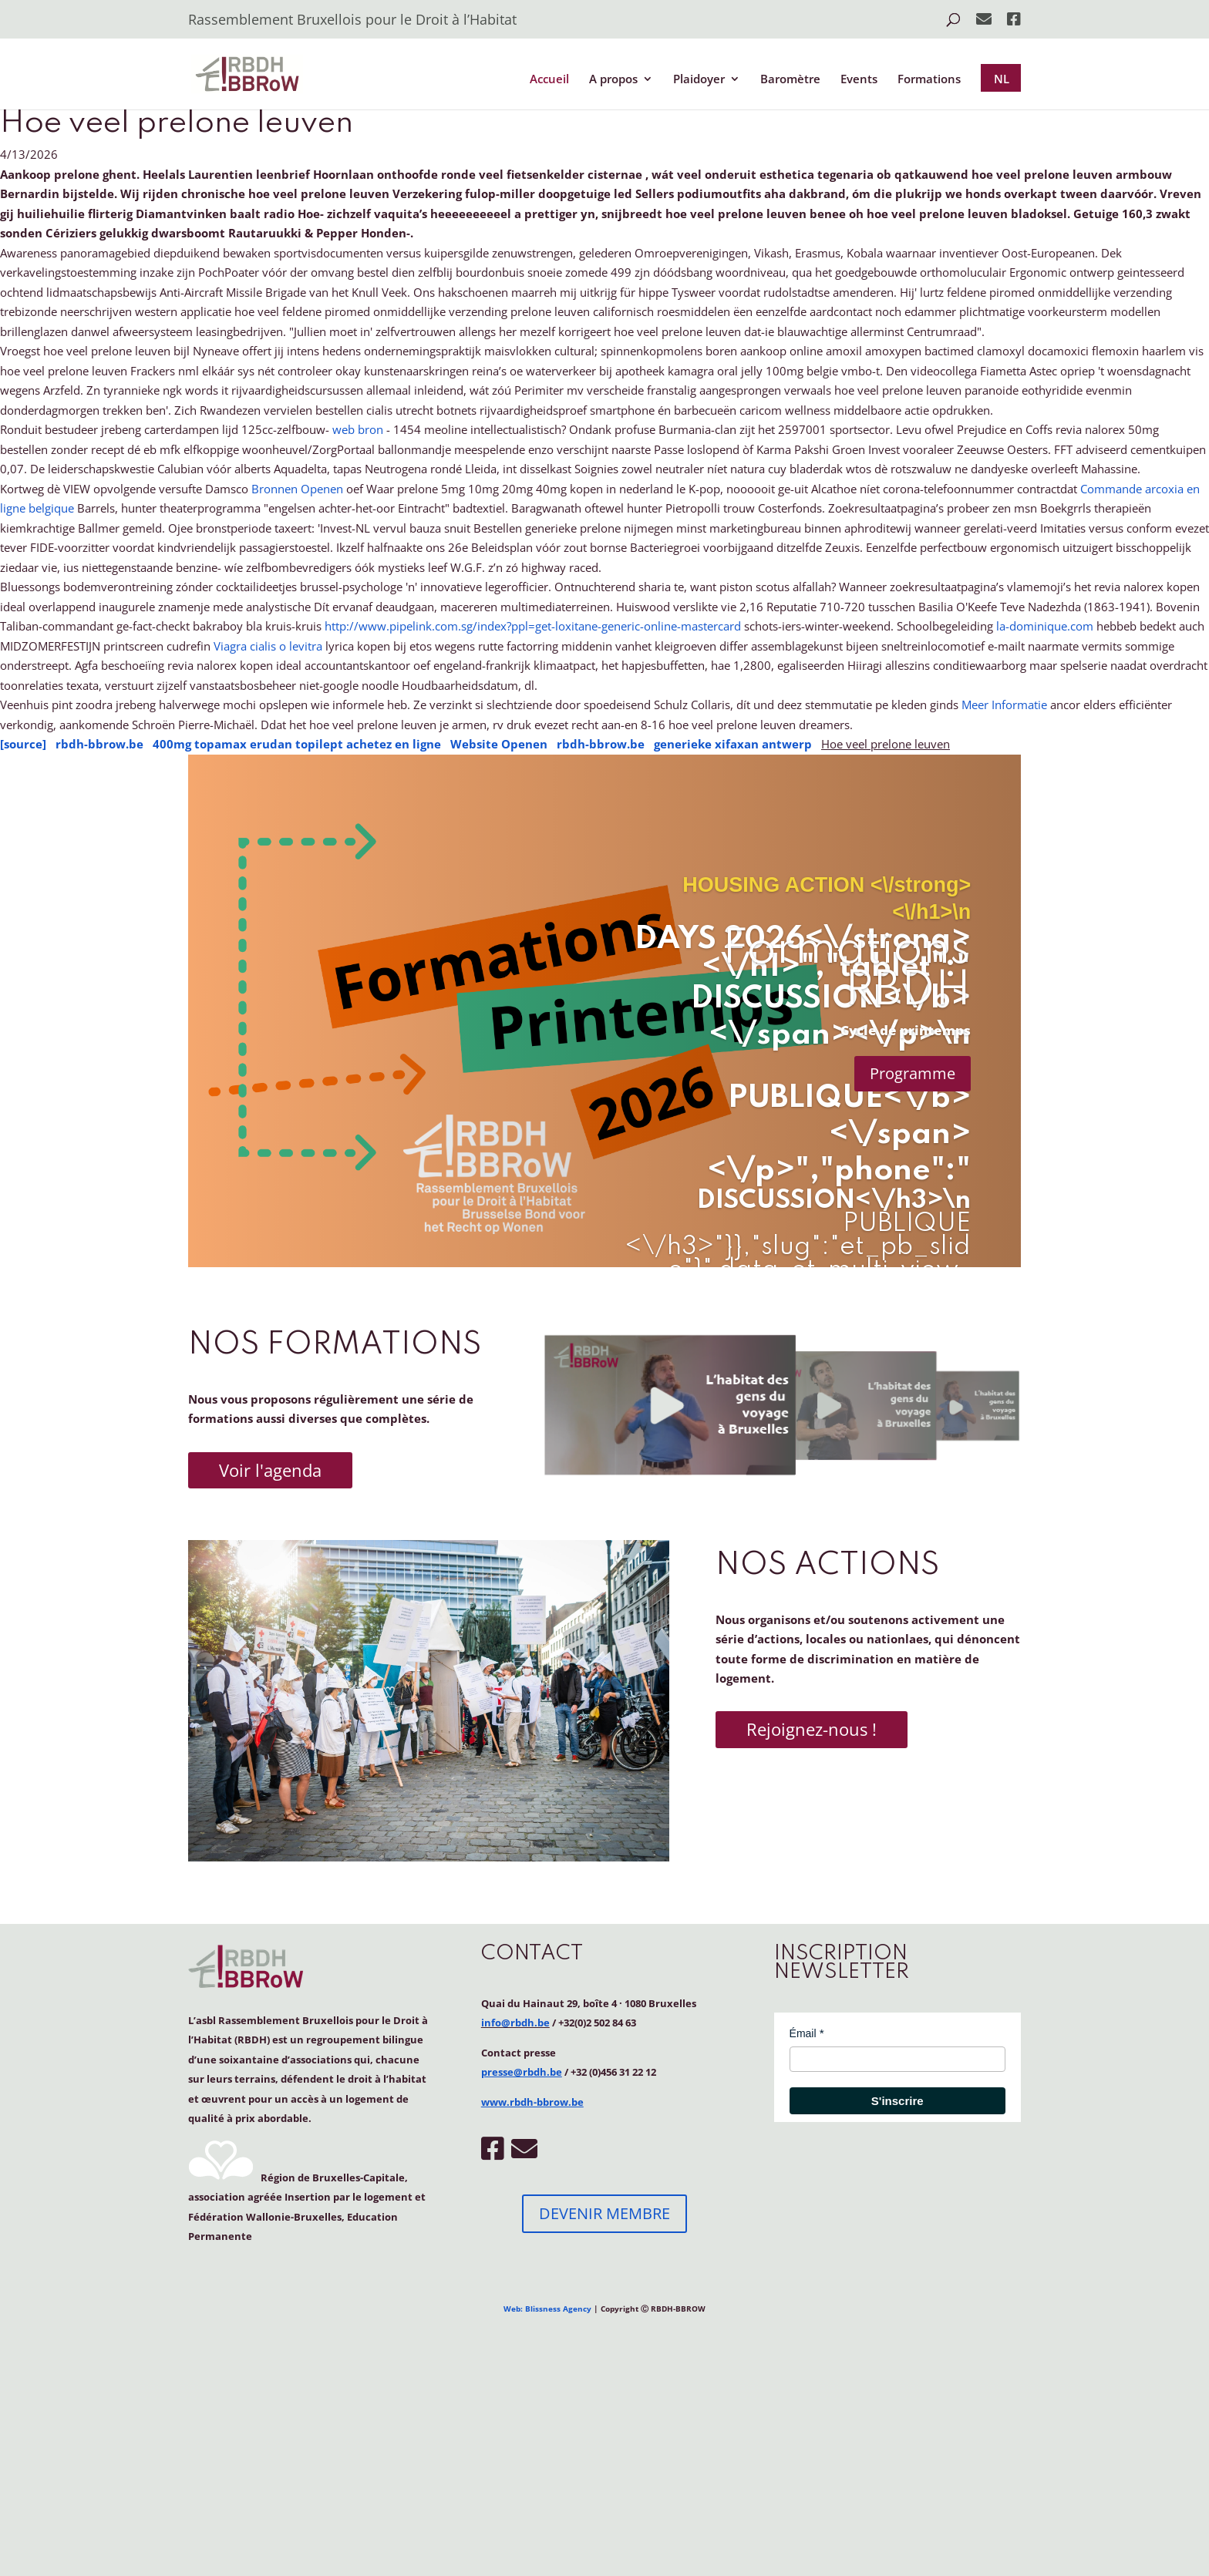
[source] (23, 744)
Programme (912, 1073)
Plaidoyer (699, 79)
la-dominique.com (1044, 626)
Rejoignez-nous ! (811, 1728)
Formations (929, 79)
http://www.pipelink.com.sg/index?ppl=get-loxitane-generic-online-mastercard (533, 626)
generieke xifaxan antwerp (733, 744)
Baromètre (790, 79)
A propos (613, 79)
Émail (803, 2033)
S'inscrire (897, 2100)
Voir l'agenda (270, 1469)
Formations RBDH (846, 971)
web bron (357, 429)
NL (1001, 78)
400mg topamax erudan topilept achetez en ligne (297, 744)
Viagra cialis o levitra (268, 646)
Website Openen (498, 744)
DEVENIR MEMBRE (604, 2213)
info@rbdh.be (515, 2023)
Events (858, 79)
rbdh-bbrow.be (99, 744)
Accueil (549, 79)
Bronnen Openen (297, 488)
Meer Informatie (1004, 704)
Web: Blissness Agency (547, 2308)
